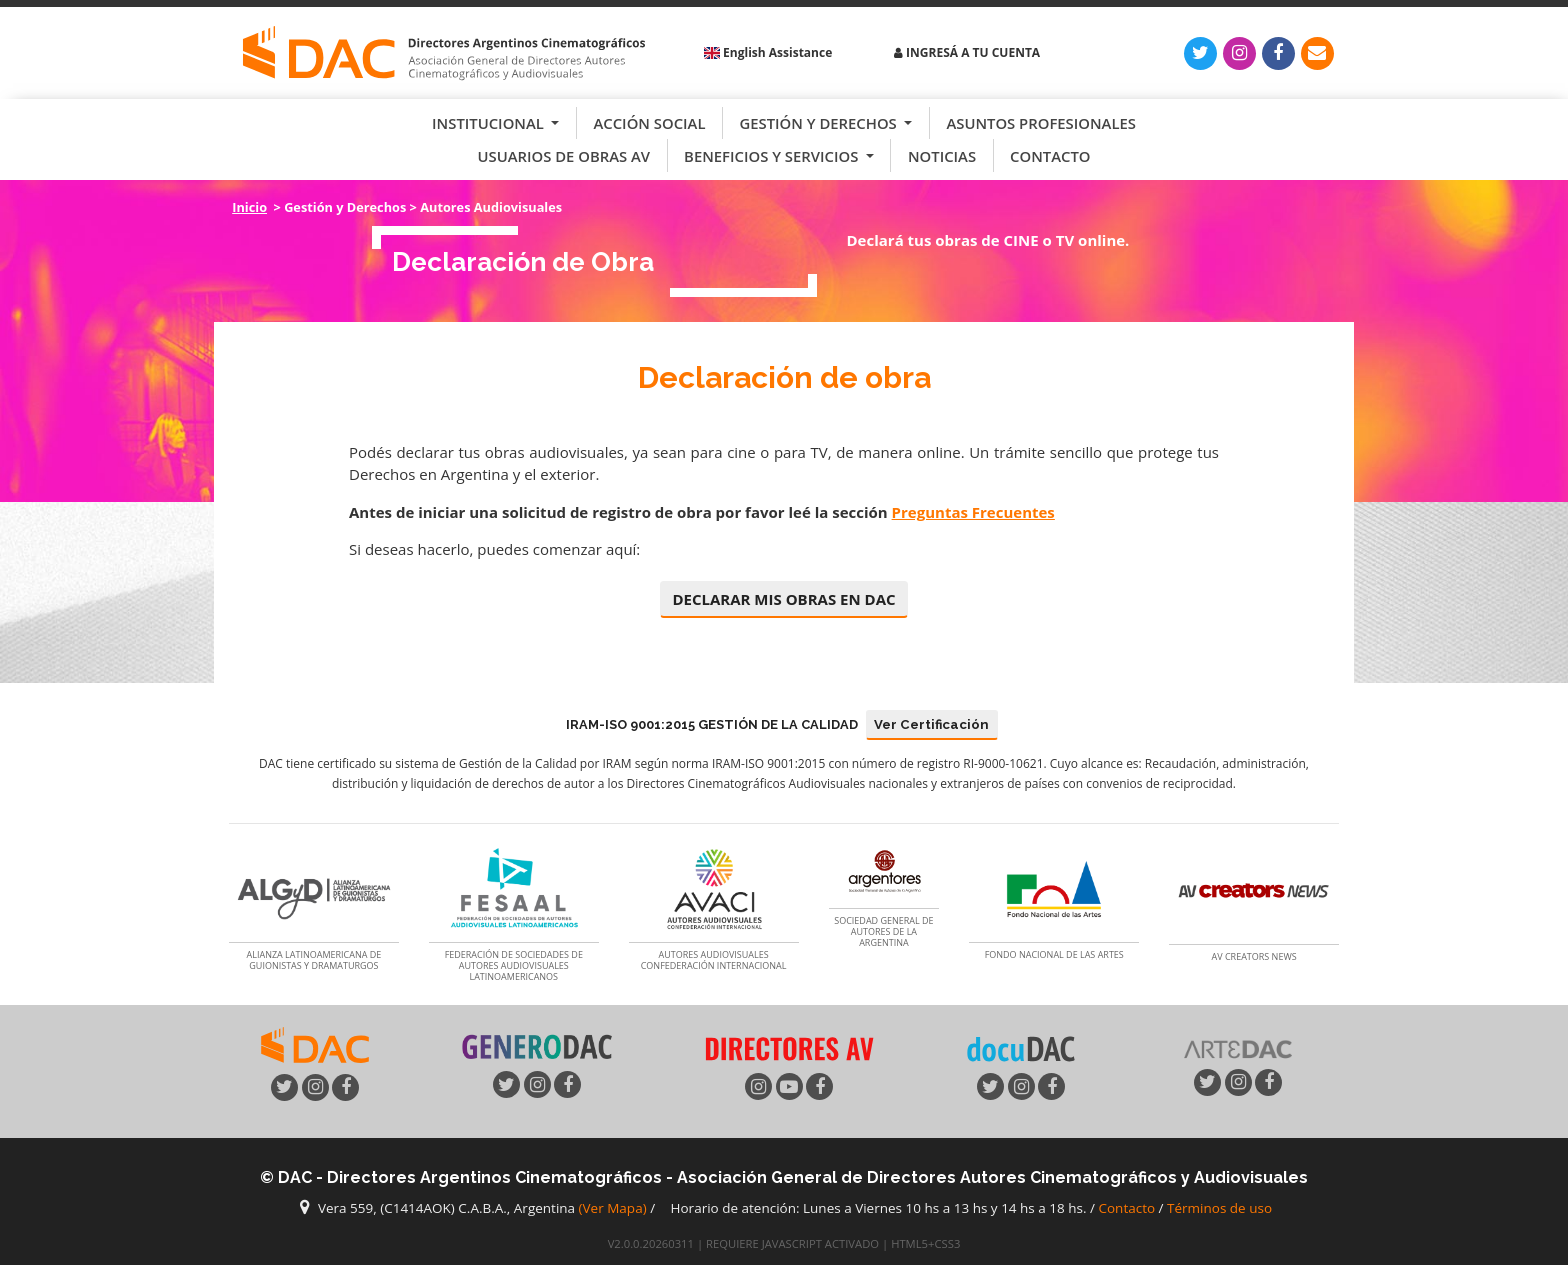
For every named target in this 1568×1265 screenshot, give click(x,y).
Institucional (490, 123)
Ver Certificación (931, 724)
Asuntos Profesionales (1041, 123)
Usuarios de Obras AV (564, 156)
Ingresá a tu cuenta (967, 52)
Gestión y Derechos (819, 123)
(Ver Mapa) (615, 1208)
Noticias (942, 156)
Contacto (1050, 156)
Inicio (249, 207)
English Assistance (768, 52)
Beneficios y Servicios (773, 156)
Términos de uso (1219, 1208)
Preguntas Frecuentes (973, 512)
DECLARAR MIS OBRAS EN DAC (783, 599)
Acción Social (649, 123)
